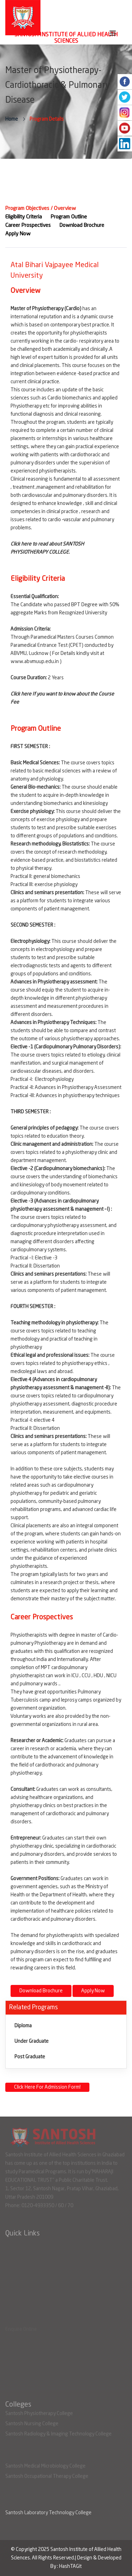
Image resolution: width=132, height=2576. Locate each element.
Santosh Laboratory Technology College (48, 2512)
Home (11, 119)
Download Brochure (41, 1990)
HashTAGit (70, 2566)
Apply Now (93, 1990)
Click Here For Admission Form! (47, 2087)
